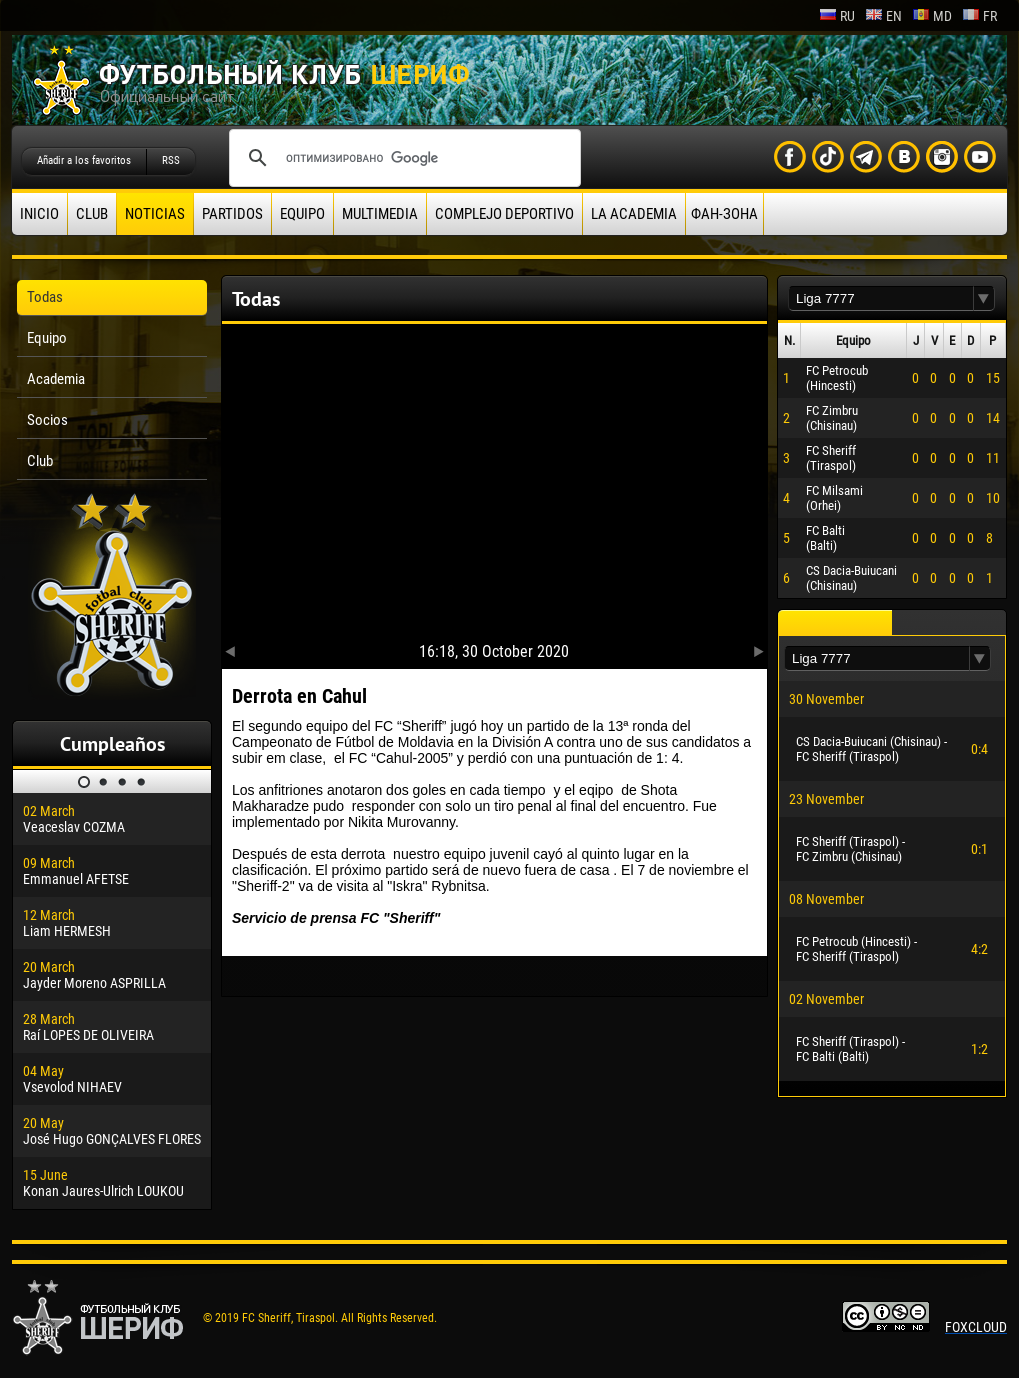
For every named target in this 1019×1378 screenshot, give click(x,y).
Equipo (302, 214)
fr (979, 16)
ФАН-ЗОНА (724, 214)
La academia (634, 214)
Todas (45, 297)
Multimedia (380, 214)
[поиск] (402, 158)
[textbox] (881, 298)
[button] (984, 298)
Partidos (232, 214)
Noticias (155, 214)
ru (837, 16)
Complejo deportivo (504, 214)
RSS (171, 160)
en (883, 16)
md (932, 16)
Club (92, 214)
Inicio (39, 214)
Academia (56, 379)
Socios (47, 420)
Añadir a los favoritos (84, 160)
